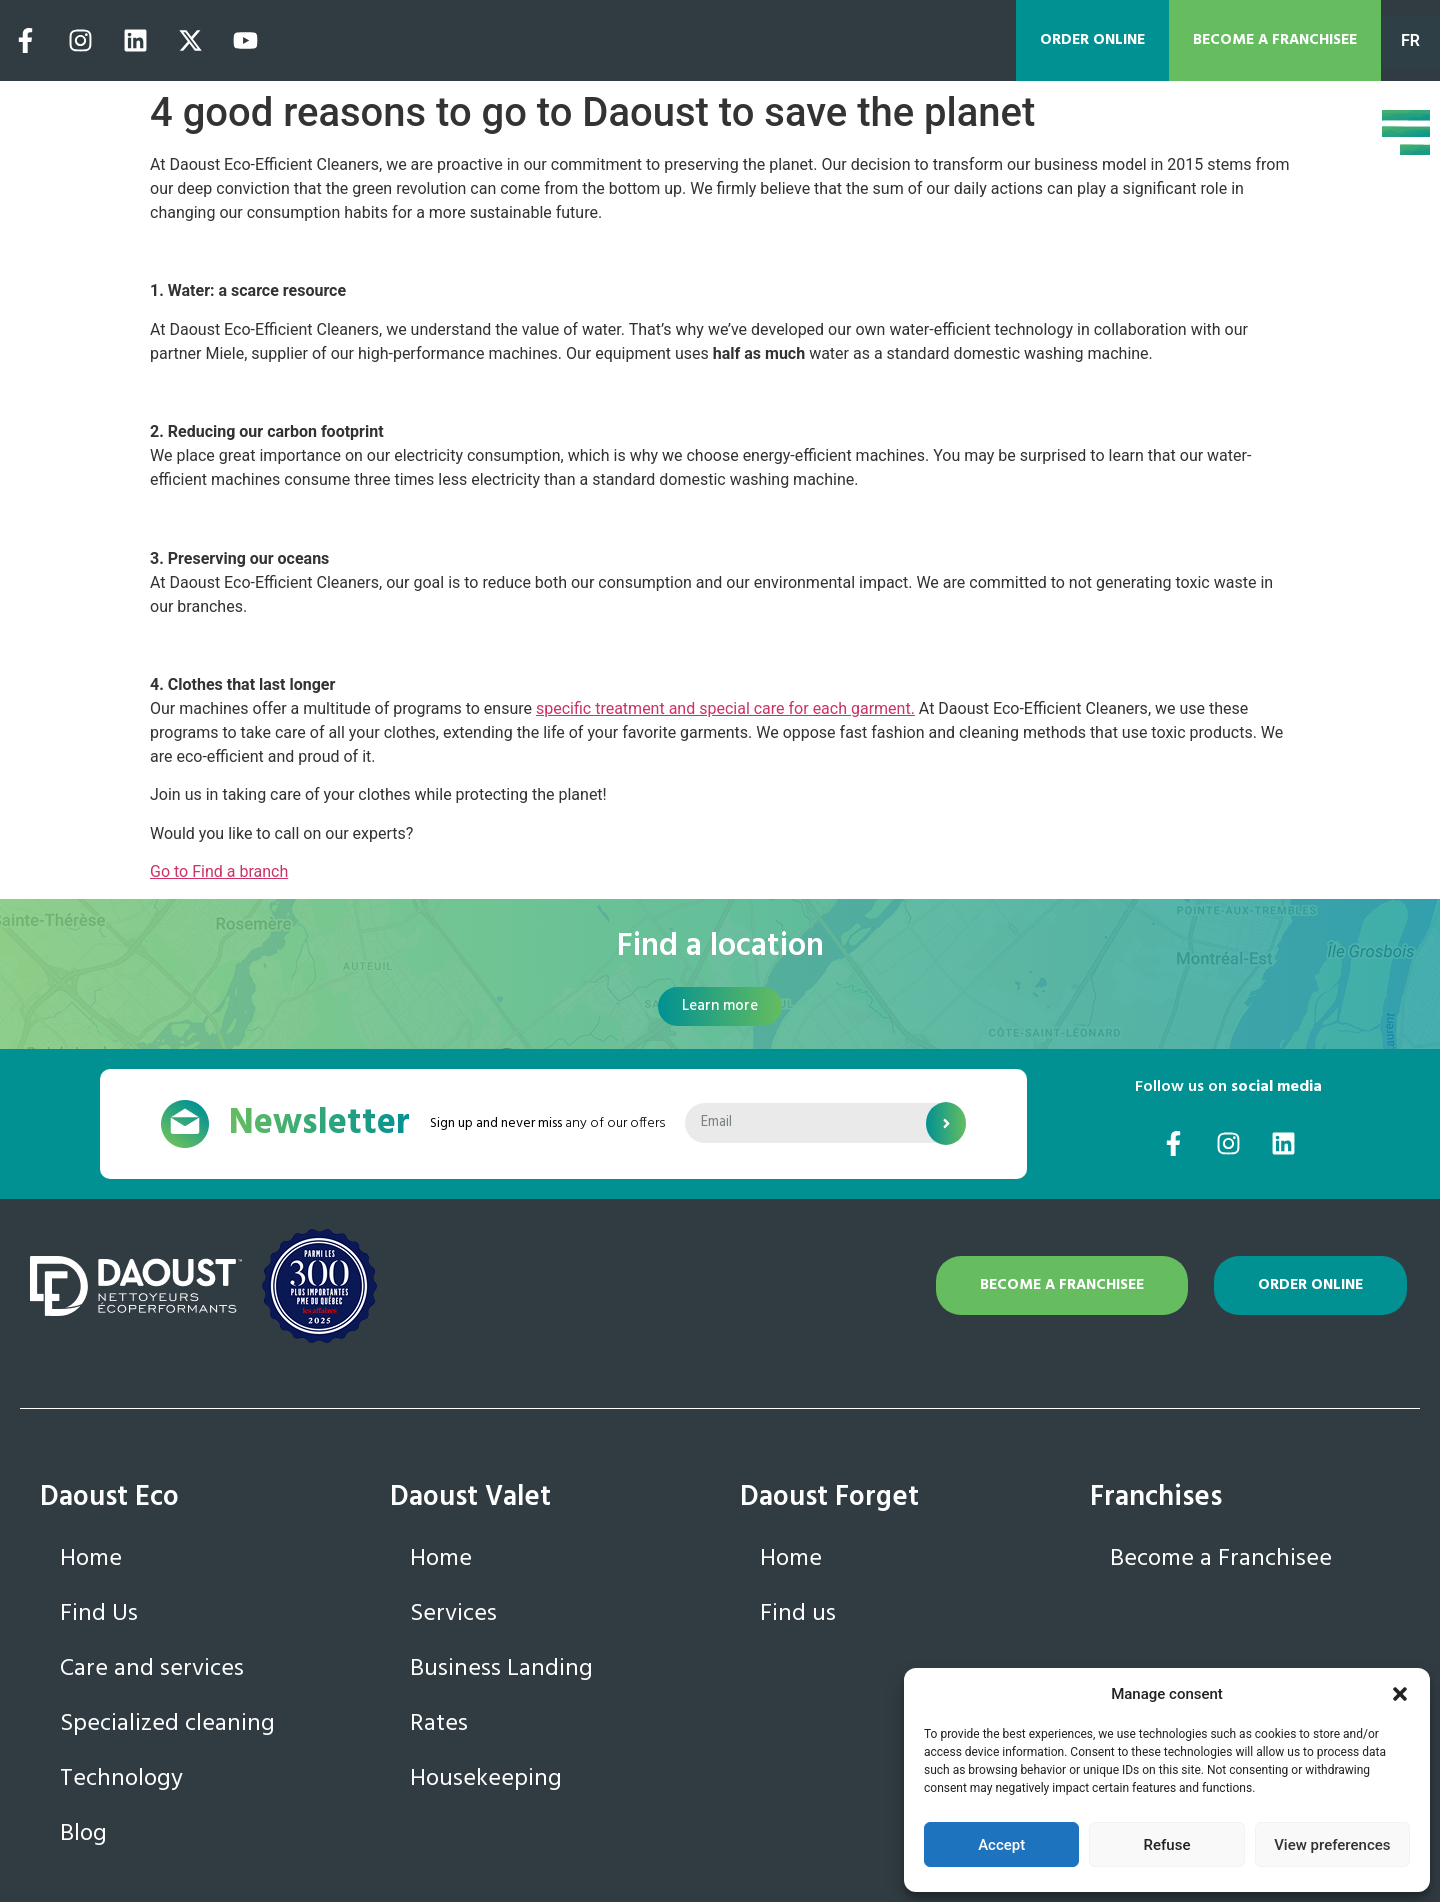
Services (453, 1614)
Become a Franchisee (1221, 1559)
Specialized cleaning (167, 1724)
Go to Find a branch (219, 871)
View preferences (1332, 1845)
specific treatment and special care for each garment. (725, 708)
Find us (798, 1614)
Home (91, 1559)
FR (1410, 40)
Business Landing (501, 1669)
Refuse (1167, 1845)
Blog (83, 1834)
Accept (1001, 1845)
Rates (439, 1724)
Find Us (99, 1614)
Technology (121, 1779)
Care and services (152, 1669)
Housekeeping (486, 1779)
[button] (1400, 1694)
